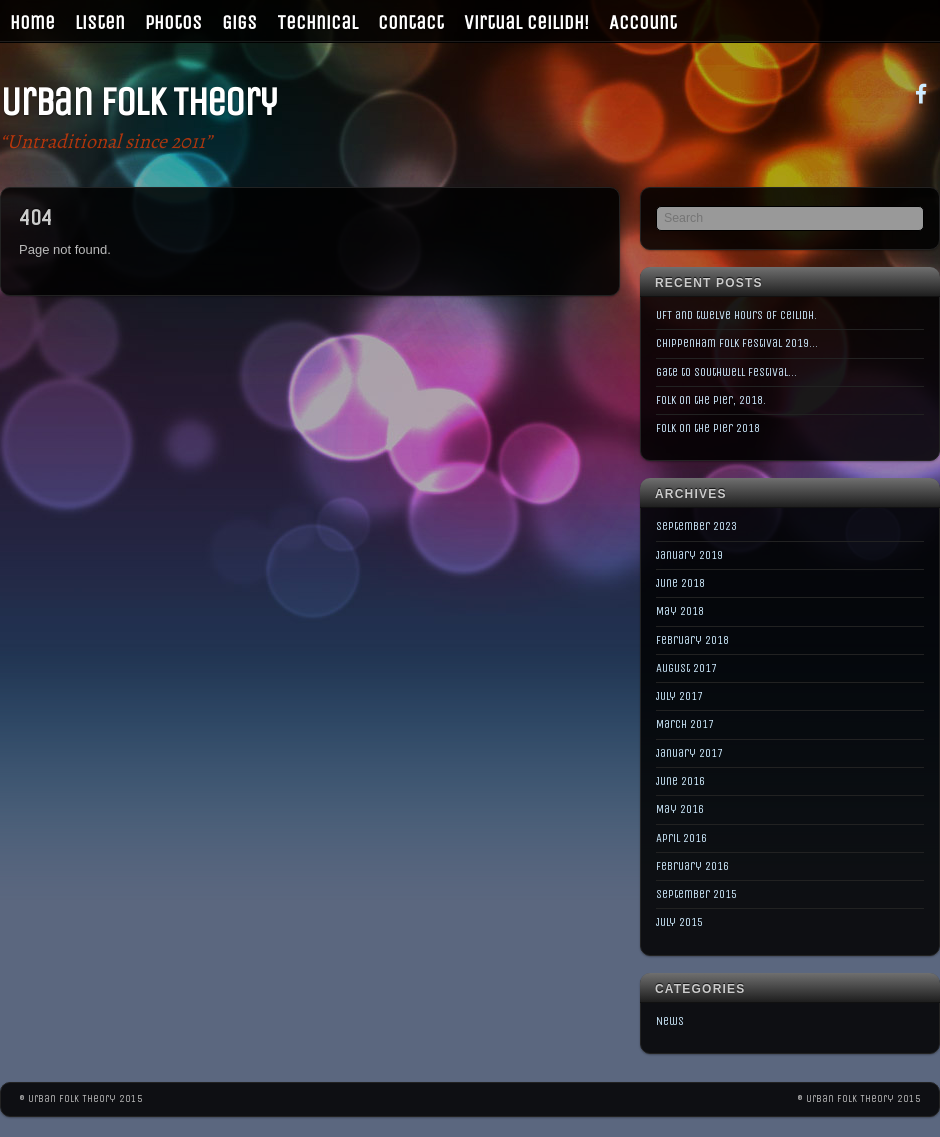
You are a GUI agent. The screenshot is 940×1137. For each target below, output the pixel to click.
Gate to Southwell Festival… (726, 372)
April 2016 (681, 838)
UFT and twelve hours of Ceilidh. (736, 315)
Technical (317, 22)
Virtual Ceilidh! (526, 22)
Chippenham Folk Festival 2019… (737, 343)
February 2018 (692, 640)
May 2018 (680, 611)
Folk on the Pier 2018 (708, 428)
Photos (173, 22)
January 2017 (689, 753)
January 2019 (689, 555)
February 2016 (692, 866)
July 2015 (679, 922)
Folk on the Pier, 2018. (711, 400)
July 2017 (679, 696)
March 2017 (685, 724)
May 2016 (680, 809)
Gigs (239, 22)
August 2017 (686, 668)
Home (32, 22)
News (670, 1021)
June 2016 (680, 781)
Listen (100, 22)
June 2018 (680, 583)
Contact (411, 22)
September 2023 (696, 526)
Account (643, 22)
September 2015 (696, 894)
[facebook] (921, 92)
